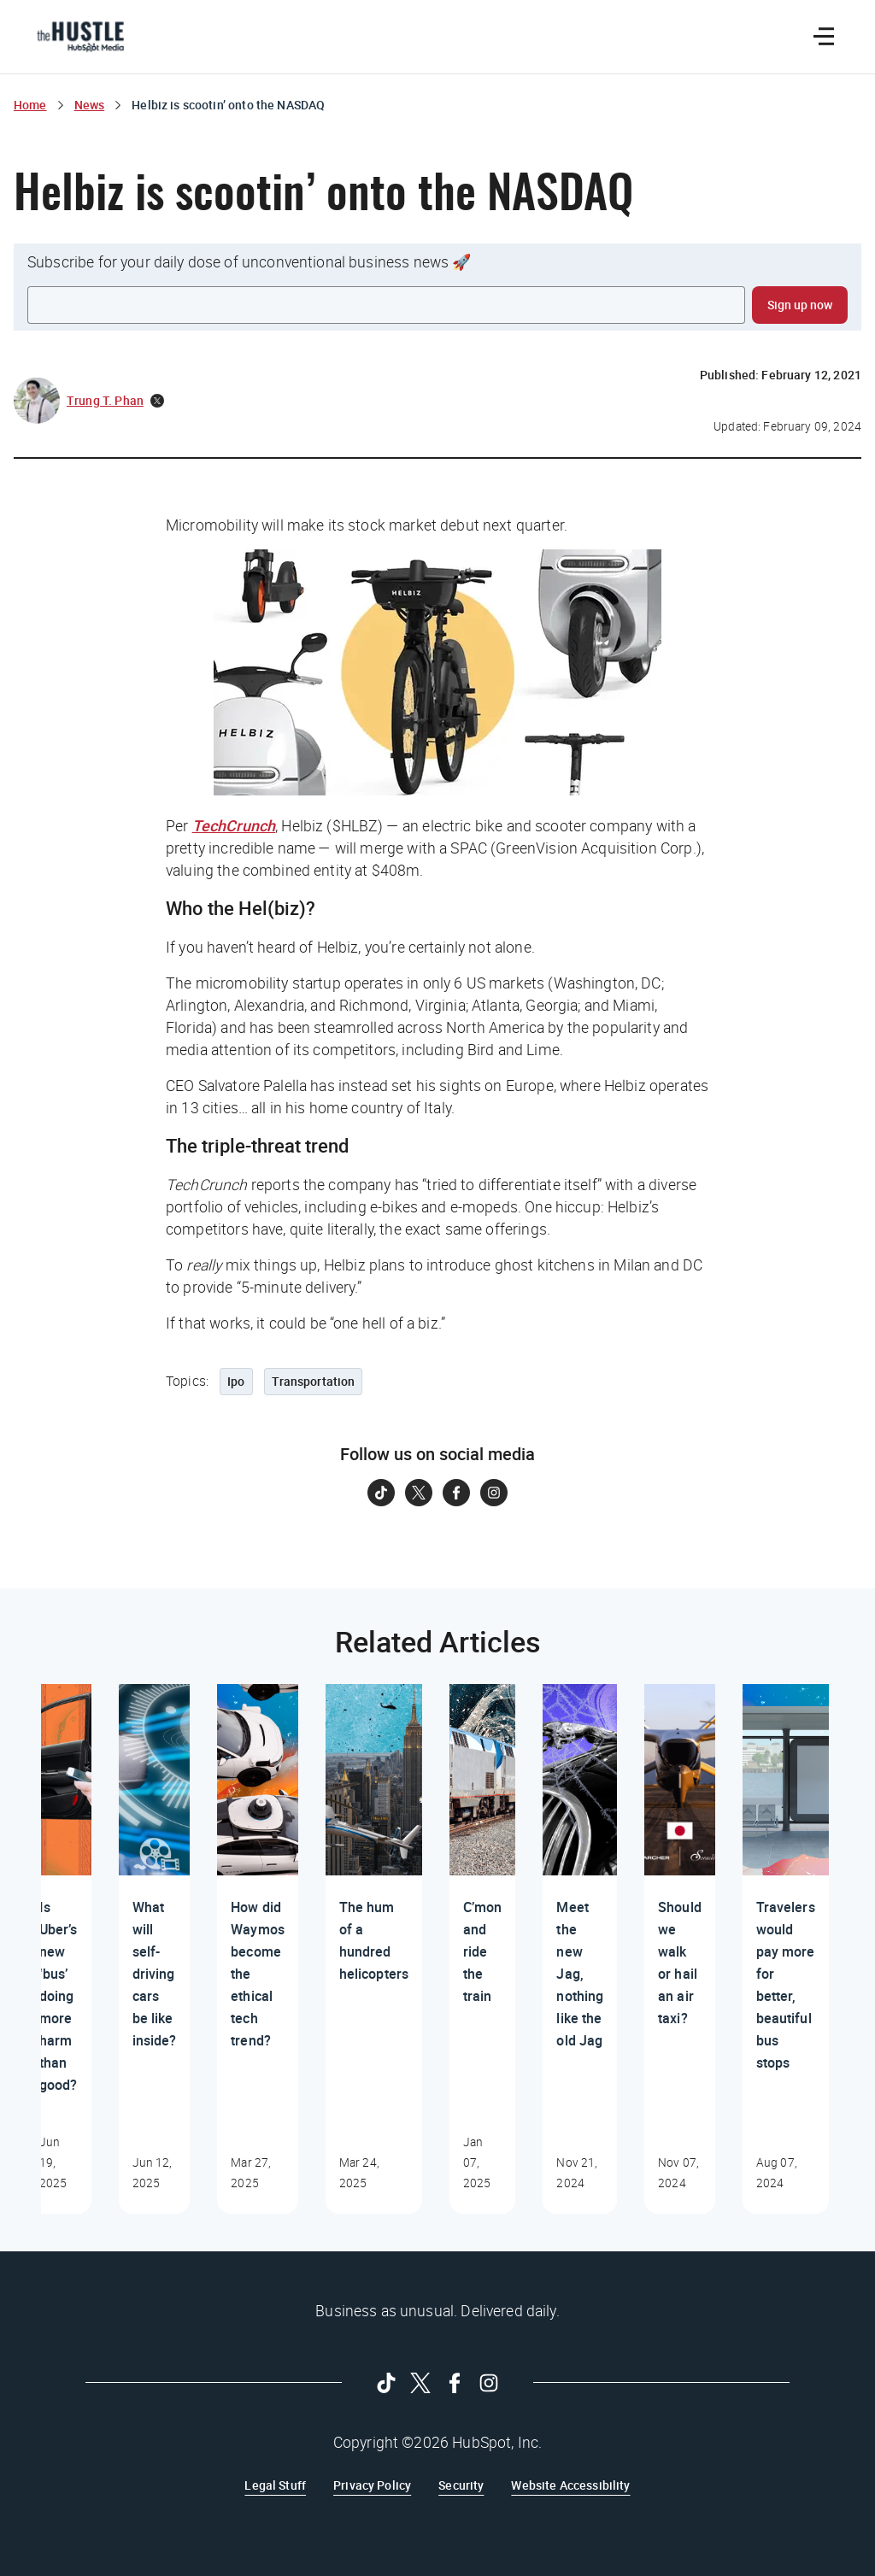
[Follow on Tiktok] (381, 1492)
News (89, 105)
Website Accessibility (570, 2485)
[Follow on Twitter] (418, 1492)
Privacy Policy (372, 2485)
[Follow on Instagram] (494, 1492)
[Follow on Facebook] (456, 1492)
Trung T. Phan (105, 400)
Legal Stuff (275, 2485)
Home (30, 105)
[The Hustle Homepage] (80, 37)
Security (461, 2485)
